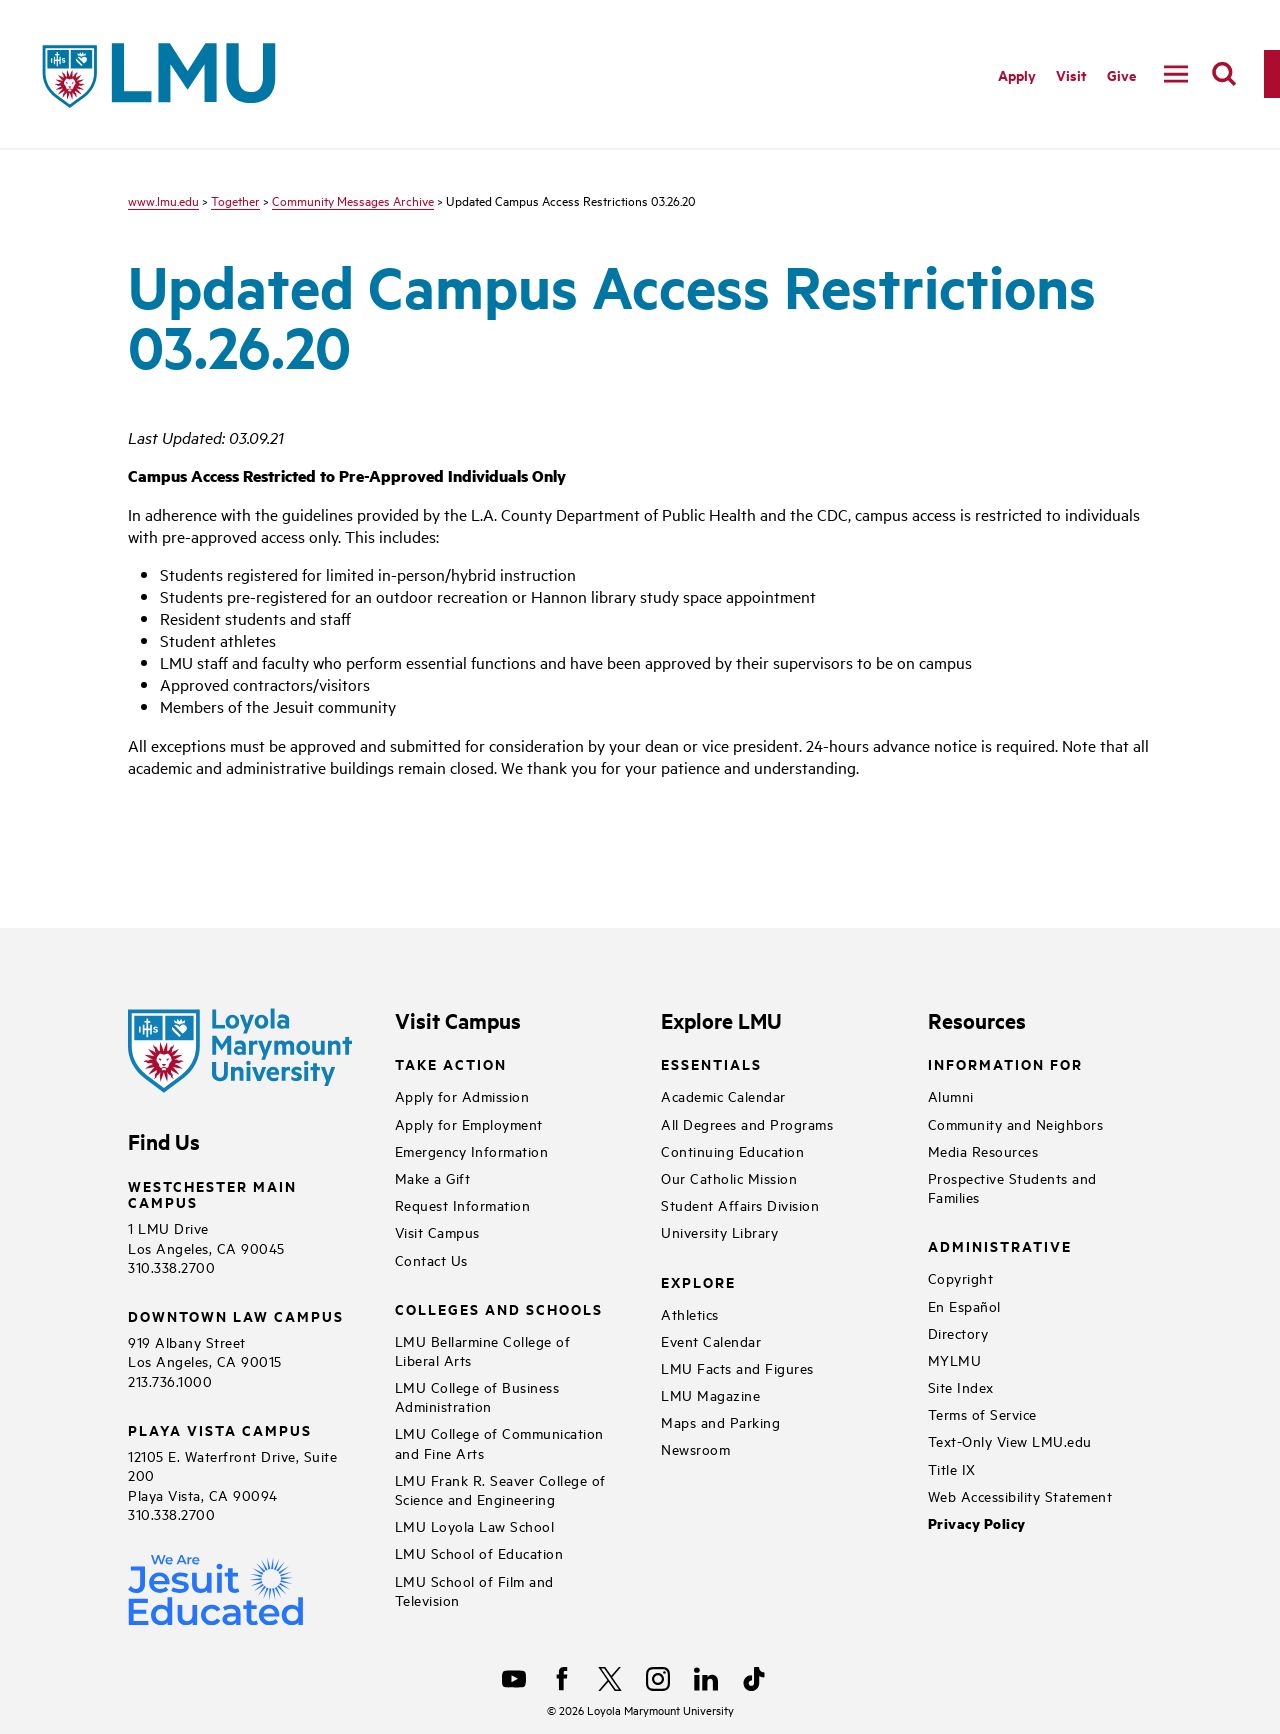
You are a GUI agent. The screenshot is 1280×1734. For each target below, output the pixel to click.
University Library (719, 1231)
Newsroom (695, 1448)
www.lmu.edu (163, 200)
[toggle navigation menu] (1176, 74)
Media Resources (983, 1150)
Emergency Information (472, 1150)
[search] (1224, 74)
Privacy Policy (977, 1523)
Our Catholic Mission (729, 1177)
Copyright (961, 1277)
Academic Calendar (723, 1095)
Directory (958, 1332)
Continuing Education (732, 1150)
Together (235, 200)
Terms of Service (982, 1413)
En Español (964, 1305)
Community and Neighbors (1016, 1123)
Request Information (463, 1204)
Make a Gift (433, 1177)
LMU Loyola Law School (475, 1525)
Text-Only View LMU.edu (1010, 1440)
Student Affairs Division (740, 1204)
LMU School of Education (479, 1552)
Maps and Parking (720, 1421)
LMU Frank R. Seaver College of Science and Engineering (500, 1489)
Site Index (961, 1386)
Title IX (952, 1468)
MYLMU (955, 1359)
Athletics (690, 1313)
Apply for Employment (469, 1123)
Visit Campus (437, 1231)
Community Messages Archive (353, 200)
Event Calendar (711, 1340)
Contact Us (431, 1259)
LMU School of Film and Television (474, 1590)
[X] (610, 1679)
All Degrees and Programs (747, 1123)
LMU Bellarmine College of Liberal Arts (483, 1350)
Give (1121, 74)
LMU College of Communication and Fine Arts (499, 1442)
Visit (1071, 74)
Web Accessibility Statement (1020, 1495)
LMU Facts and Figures (737, 1367)
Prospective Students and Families (1012, 1187)
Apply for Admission (462, 1095)
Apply (1017, 74)
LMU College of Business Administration (477, 1396)
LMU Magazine (710, 1394)
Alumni (951, 1095)
